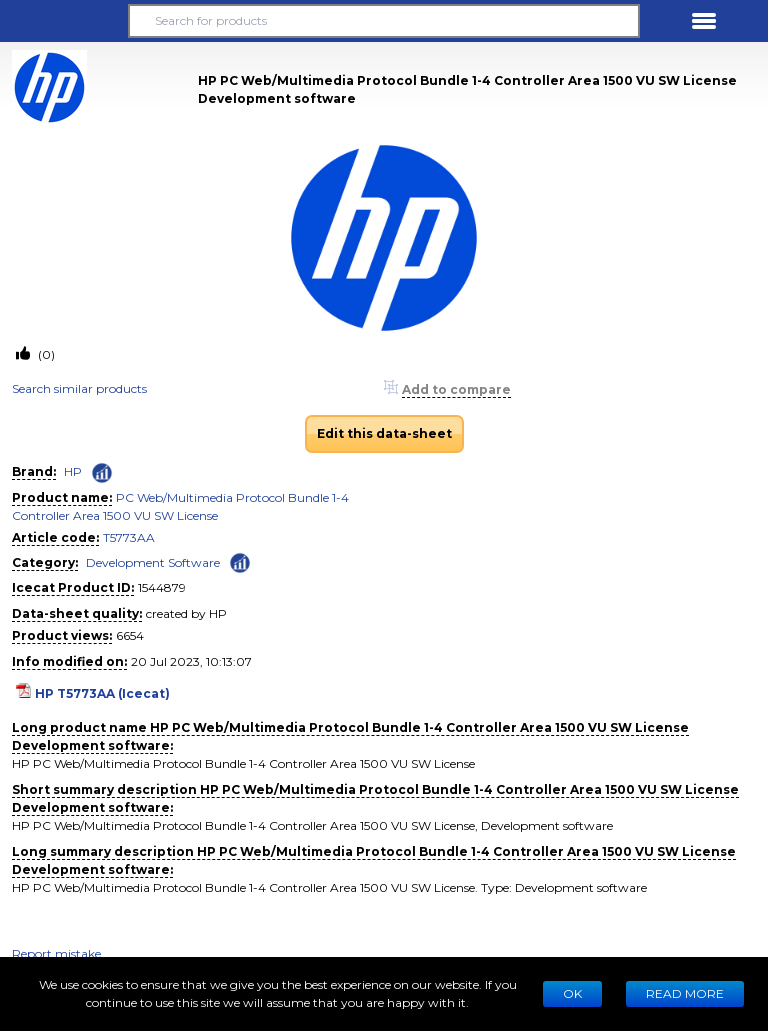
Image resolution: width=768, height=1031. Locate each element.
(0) (45, 354)
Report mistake (56, 953)
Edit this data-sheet (384, 433)
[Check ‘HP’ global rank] (102, 473)
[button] (64, 21)
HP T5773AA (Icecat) (102, 693)
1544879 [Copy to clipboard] (162, 587)
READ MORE (685, 993)
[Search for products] (384, 21)
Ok (572, 993)
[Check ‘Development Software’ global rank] (240, 561)
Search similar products (79, 388)
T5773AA (129, 537)
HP (73, 471)
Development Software (153, 562)
